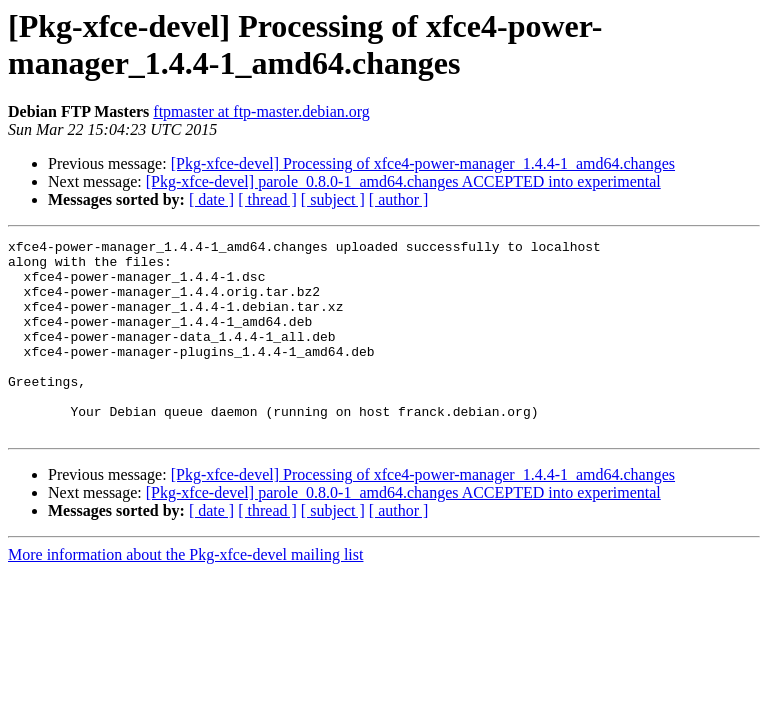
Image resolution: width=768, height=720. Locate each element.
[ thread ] (267, 199)
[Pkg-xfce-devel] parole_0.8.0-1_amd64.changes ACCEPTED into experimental (403, 181)
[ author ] (399, 199)
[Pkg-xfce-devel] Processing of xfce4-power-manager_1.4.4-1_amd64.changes (423, 163)
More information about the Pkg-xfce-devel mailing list (185, 593)
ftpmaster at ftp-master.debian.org (261, 111)
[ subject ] (333, 199)
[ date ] (211, 199)
